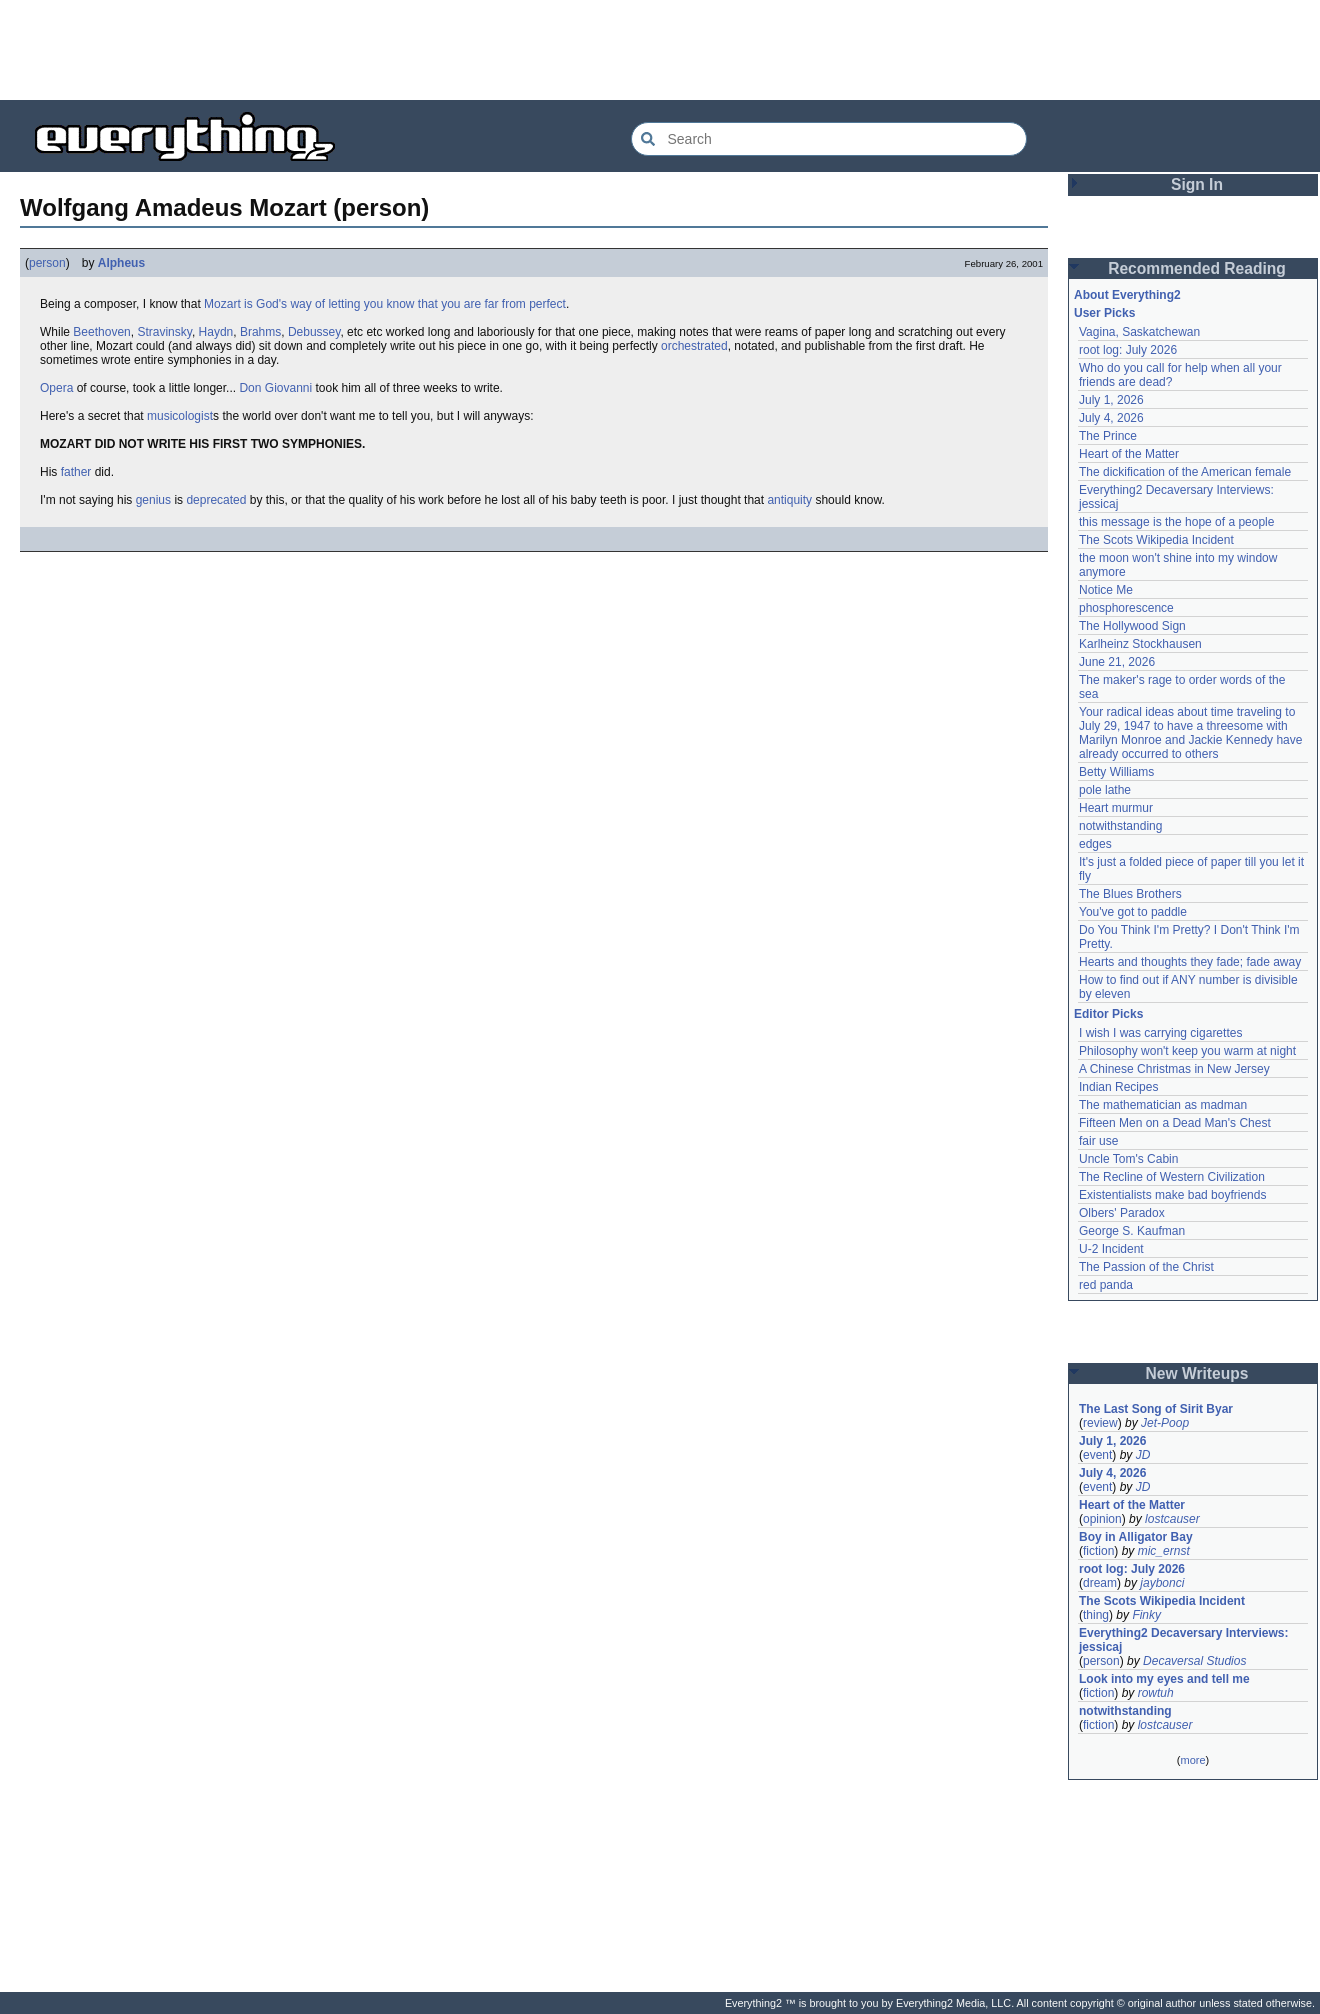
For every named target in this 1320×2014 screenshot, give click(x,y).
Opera (56, 388)
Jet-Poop (1165, 1423)
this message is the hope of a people (1176, 522)
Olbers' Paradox (1122, 1213)
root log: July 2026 (1128, 350)
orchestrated (694, 346)
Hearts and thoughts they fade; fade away (1190, 962)
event (1097, 1455)
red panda (1106, 1285)
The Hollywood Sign (1132, 626)
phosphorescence (1126, 608)
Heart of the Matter (1129, 454)
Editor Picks (1108, 1014)
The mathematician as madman (1163, 1105)
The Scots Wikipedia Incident (1156, 540)
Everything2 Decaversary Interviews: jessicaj (1185, 1640)
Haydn (216, 332)
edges (1095, 844)
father (76, 472)
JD (1143, 1455)
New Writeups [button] (1197, 1373)
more (1192, 1760)
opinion (1102, 1519)
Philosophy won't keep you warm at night (1187, 1051)
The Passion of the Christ (1146, 1267)
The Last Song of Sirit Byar (1156, 1409)
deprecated (216, 500)
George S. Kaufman (1132, 1231)
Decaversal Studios (1194, 1661)
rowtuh (1156, 1693)
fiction (1098, 1551)
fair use (1098, 1141)
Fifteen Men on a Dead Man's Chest (1175, 1123)
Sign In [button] (1197, 184)
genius (153, 500)
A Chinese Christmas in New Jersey (1174, 1069)
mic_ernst (1164, 1551)
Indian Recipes (1118, 1087)
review (1100, 1423)
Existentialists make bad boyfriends (1172, 1195)
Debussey (314, 332)
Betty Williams (1116, 772)
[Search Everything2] (829, 139)
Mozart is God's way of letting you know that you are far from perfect (385, 304)
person (47, 263)
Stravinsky (164, 332)
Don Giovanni (275, 388)
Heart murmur (1116, 808)
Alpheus (121, 263)
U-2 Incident (1111, 1249)
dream (1100, 1583)
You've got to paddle (1133, 912)
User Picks (1104, 313)
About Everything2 (1127, 295)
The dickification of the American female (1185, 472)
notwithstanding (1120, 826)
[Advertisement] (660, 50)
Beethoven (101, 332)
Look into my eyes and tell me (1164, 1679)
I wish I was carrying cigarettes (1160, 1033)
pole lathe (1105, 790)
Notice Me (1106, 590)
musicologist (180, 416)
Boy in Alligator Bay (1136, 1537)
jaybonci (1162, 1583)
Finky (1146, 1615)
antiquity (789, 500)
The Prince (1108, 436)
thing (1096, 1615)
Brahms (260, 332)
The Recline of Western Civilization (1172, 1177)
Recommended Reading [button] (1197, 268)
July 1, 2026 (1111, 400)
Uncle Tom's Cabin (1128, 1159)
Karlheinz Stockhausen (1140, 644)
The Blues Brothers (1130, 894)
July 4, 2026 (1111, 418)
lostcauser (1172, 1519)
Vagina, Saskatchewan (1139, 332)
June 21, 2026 (1117, 662)
